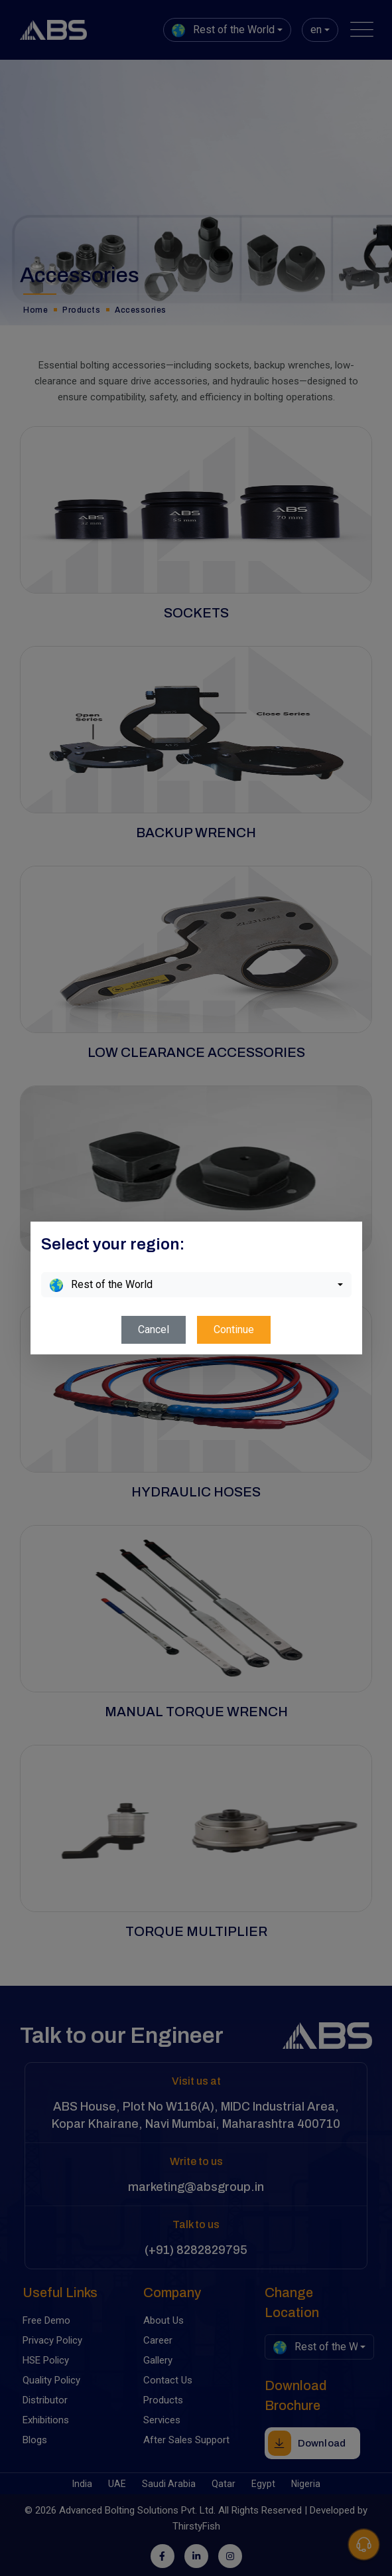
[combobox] (196, 1284)
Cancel (153, 1329)
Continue (234, 1329)
